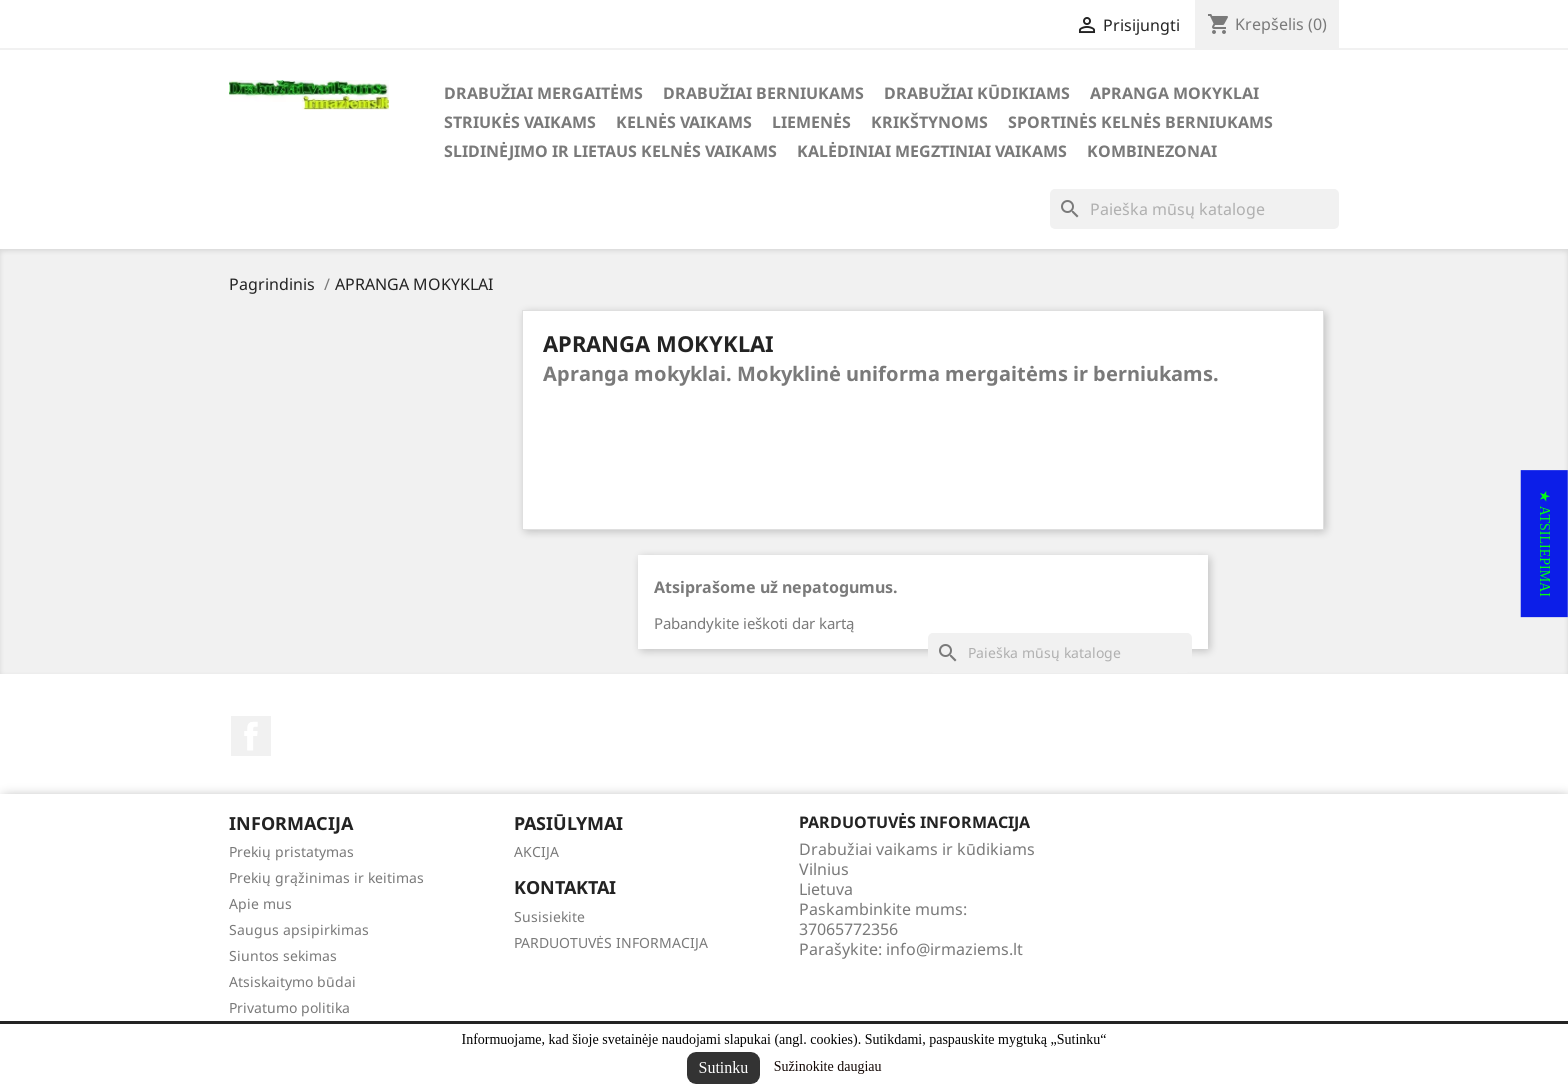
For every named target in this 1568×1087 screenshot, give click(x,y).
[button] (1544, 543)
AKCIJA (536, 851)
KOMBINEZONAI (1152, 151)
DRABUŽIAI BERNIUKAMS (763, 93)
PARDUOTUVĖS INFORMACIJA (611, 942)
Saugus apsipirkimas (299, 929)
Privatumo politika (289, 1007)
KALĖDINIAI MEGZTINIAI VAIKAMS (932, 151)
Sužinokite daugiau (828, 1066)
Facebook (251, 736)
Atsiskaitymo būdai (292, 981)
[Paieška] (1194, 209)
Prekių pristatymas (291, 851)
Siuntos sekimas (283, 955)
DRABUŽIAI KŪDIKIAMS (977, 93)
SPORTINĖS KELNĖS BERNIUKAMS (1140, 122)
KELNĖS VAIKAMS (684, 122)
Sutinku (724, 1067)
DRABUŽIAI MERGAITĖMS (543, 93)
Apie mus (260, 903)
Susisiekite (549, 916)
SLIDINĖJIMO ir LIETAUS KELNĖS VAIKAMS (610, 151)
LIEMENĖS (811, 122)
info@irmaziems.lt (954, 949)
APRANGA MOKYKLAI (1174, 93)
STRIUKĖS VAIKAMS (520, 122)
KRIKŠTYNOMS (929, 122)
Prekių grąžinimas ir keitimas (326, 877)
